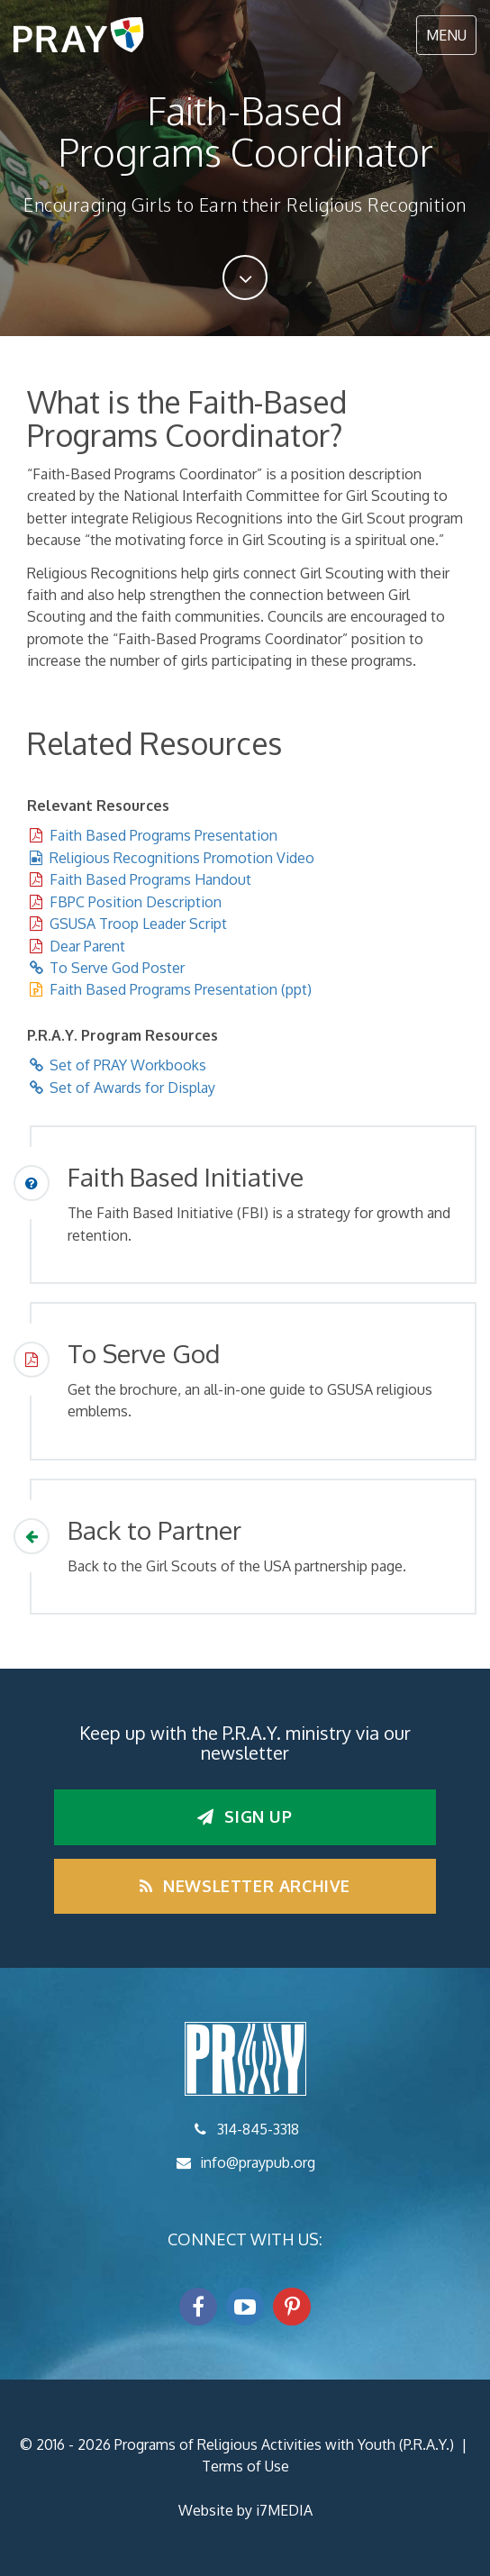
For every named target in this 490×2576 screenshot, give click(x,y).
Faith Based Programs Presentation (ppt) (181, 989)
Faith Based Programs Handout (150, 879)
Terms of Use (245, 2466)
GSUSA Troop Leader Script (138, 924)
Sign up (244, 1816)
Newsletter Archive (245, 1886)
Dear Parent (87, 946)
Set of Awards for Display (132, 1088)
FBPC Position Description (136, 902)
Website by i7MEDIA (245, 2510)
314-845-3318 (258, 2129)
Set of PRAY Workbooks (128, 1065)
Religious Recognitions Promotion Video (182, 858)
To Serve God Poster (117, 968)
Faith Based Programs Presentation (163, 835)
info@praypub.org (257, 2162)
